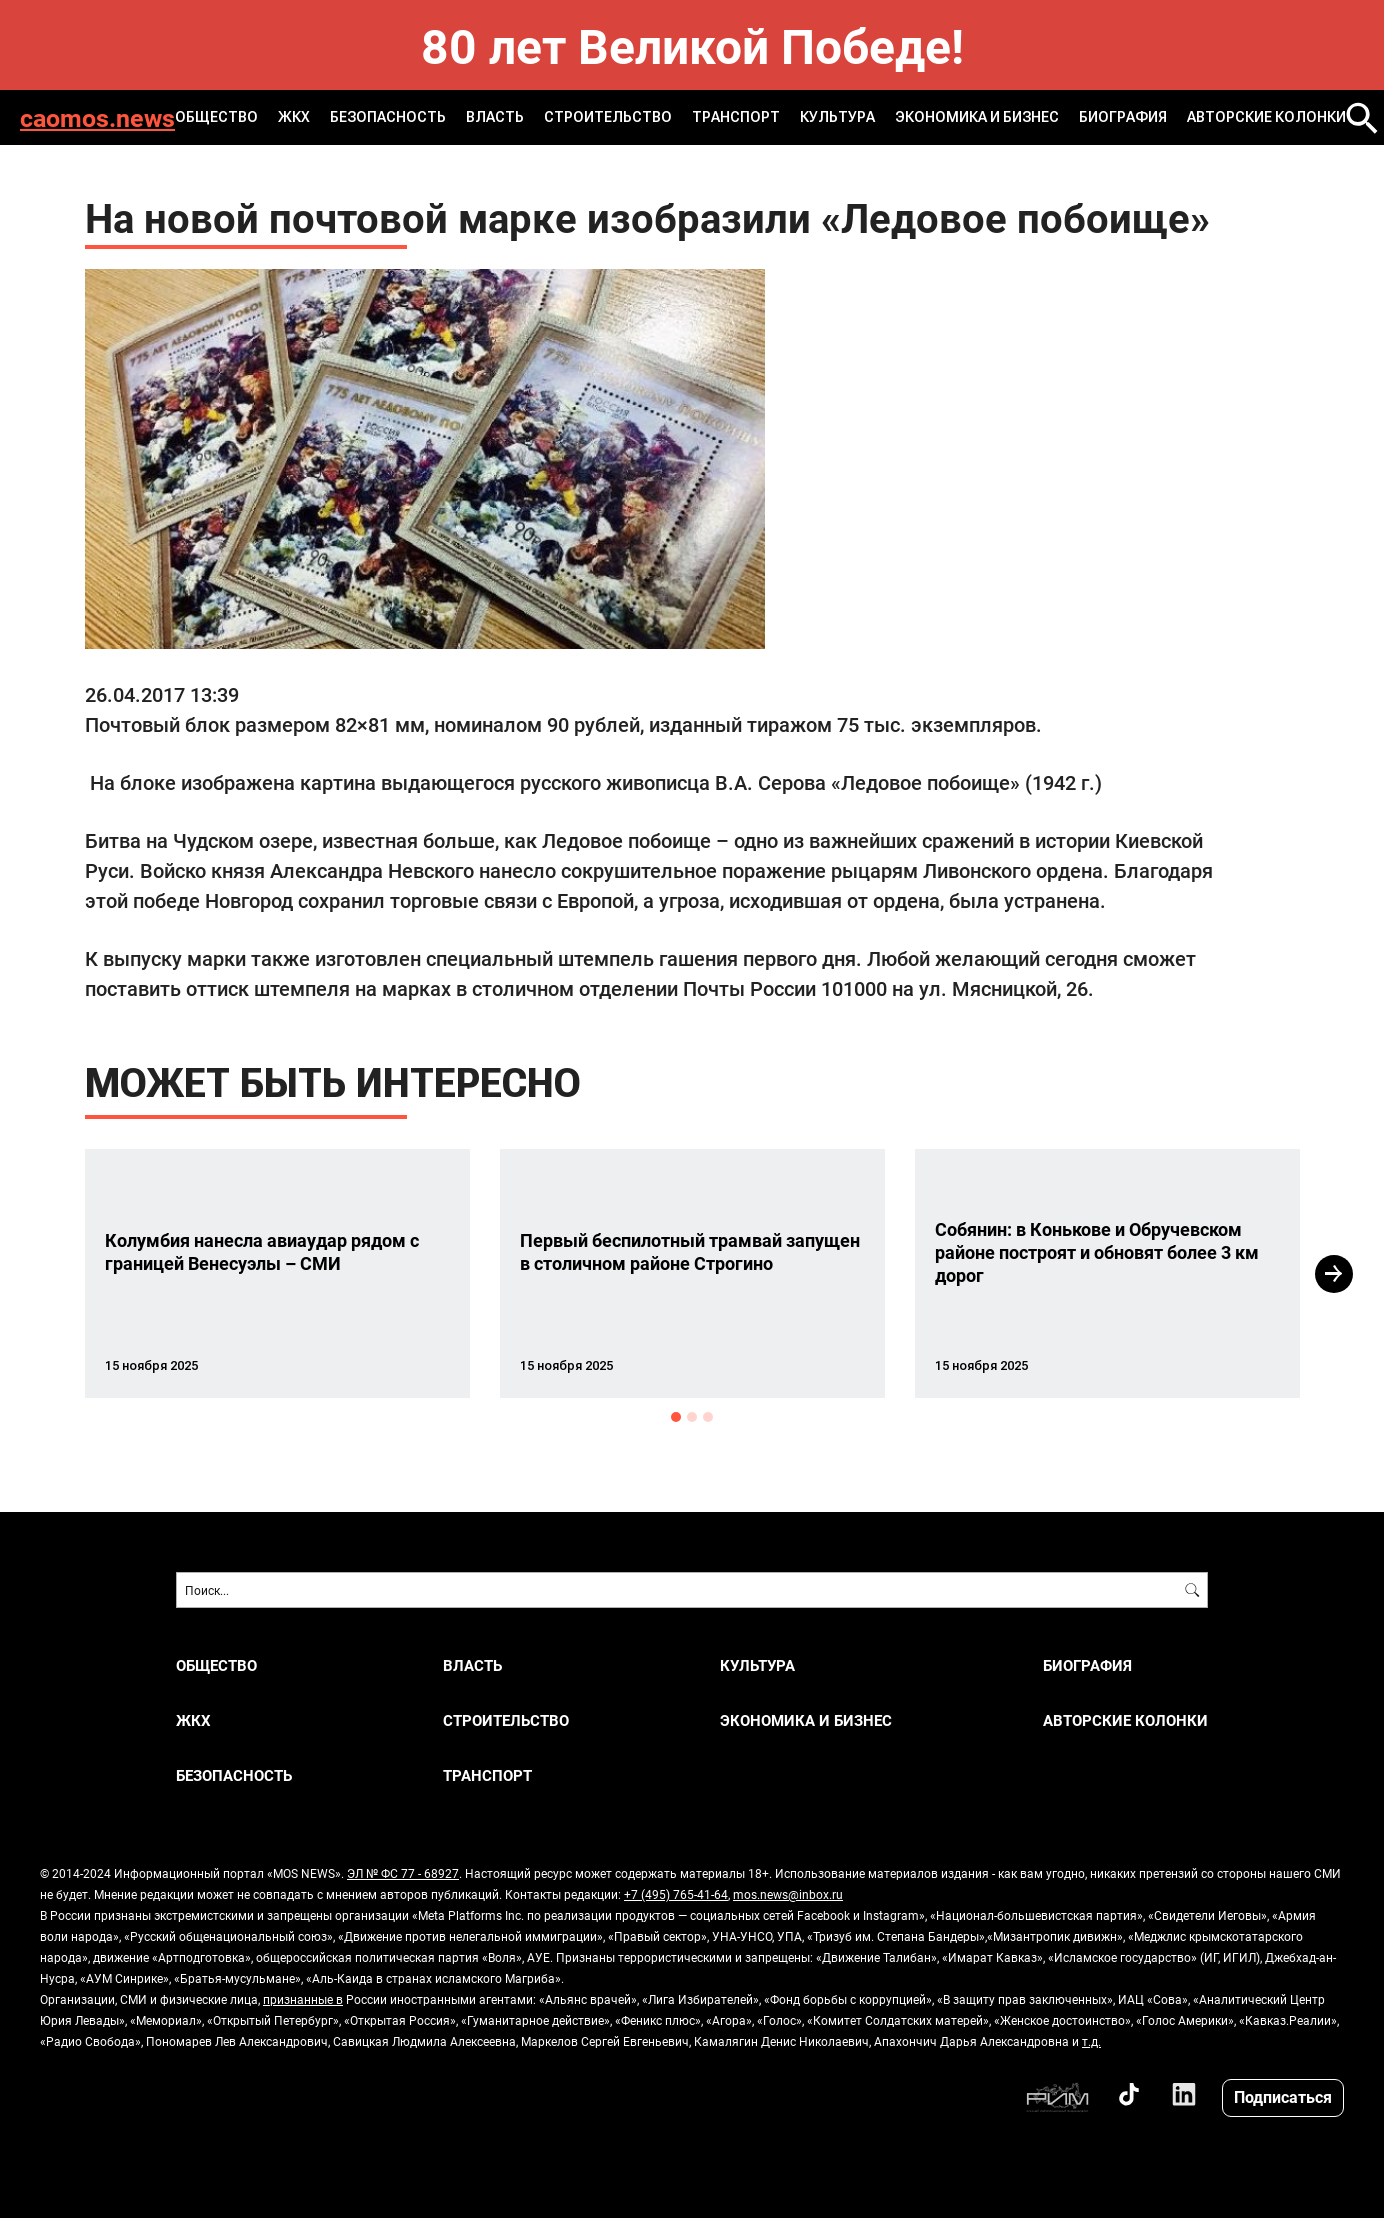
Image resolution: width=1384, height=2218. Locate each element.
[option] (277, 1273)
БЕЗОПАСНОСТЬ (388, 117)
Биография (1123, 117)
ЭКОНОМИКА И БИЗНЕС (977, 117)
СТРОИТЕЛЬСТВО (608, 117)
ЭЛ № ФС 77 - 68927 (403, 1873)
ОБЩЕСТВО (216, 117)
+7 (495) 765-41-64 (676, 1894)
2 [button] (692, 1417)
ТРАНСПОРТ (736, 117)
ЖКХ (294, 117)
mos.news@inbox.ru (788, 1894)
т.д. (1091, 2041)
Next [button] (1334, 1274)
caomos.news (97, 117)
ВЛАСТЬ (495, 117)
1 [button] (676, 1417)
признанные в (303, 1999)
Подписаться (1283, 2096)
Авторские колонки (1266, 117)
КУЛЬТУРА (837, 117)
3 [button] (708, 1417)
